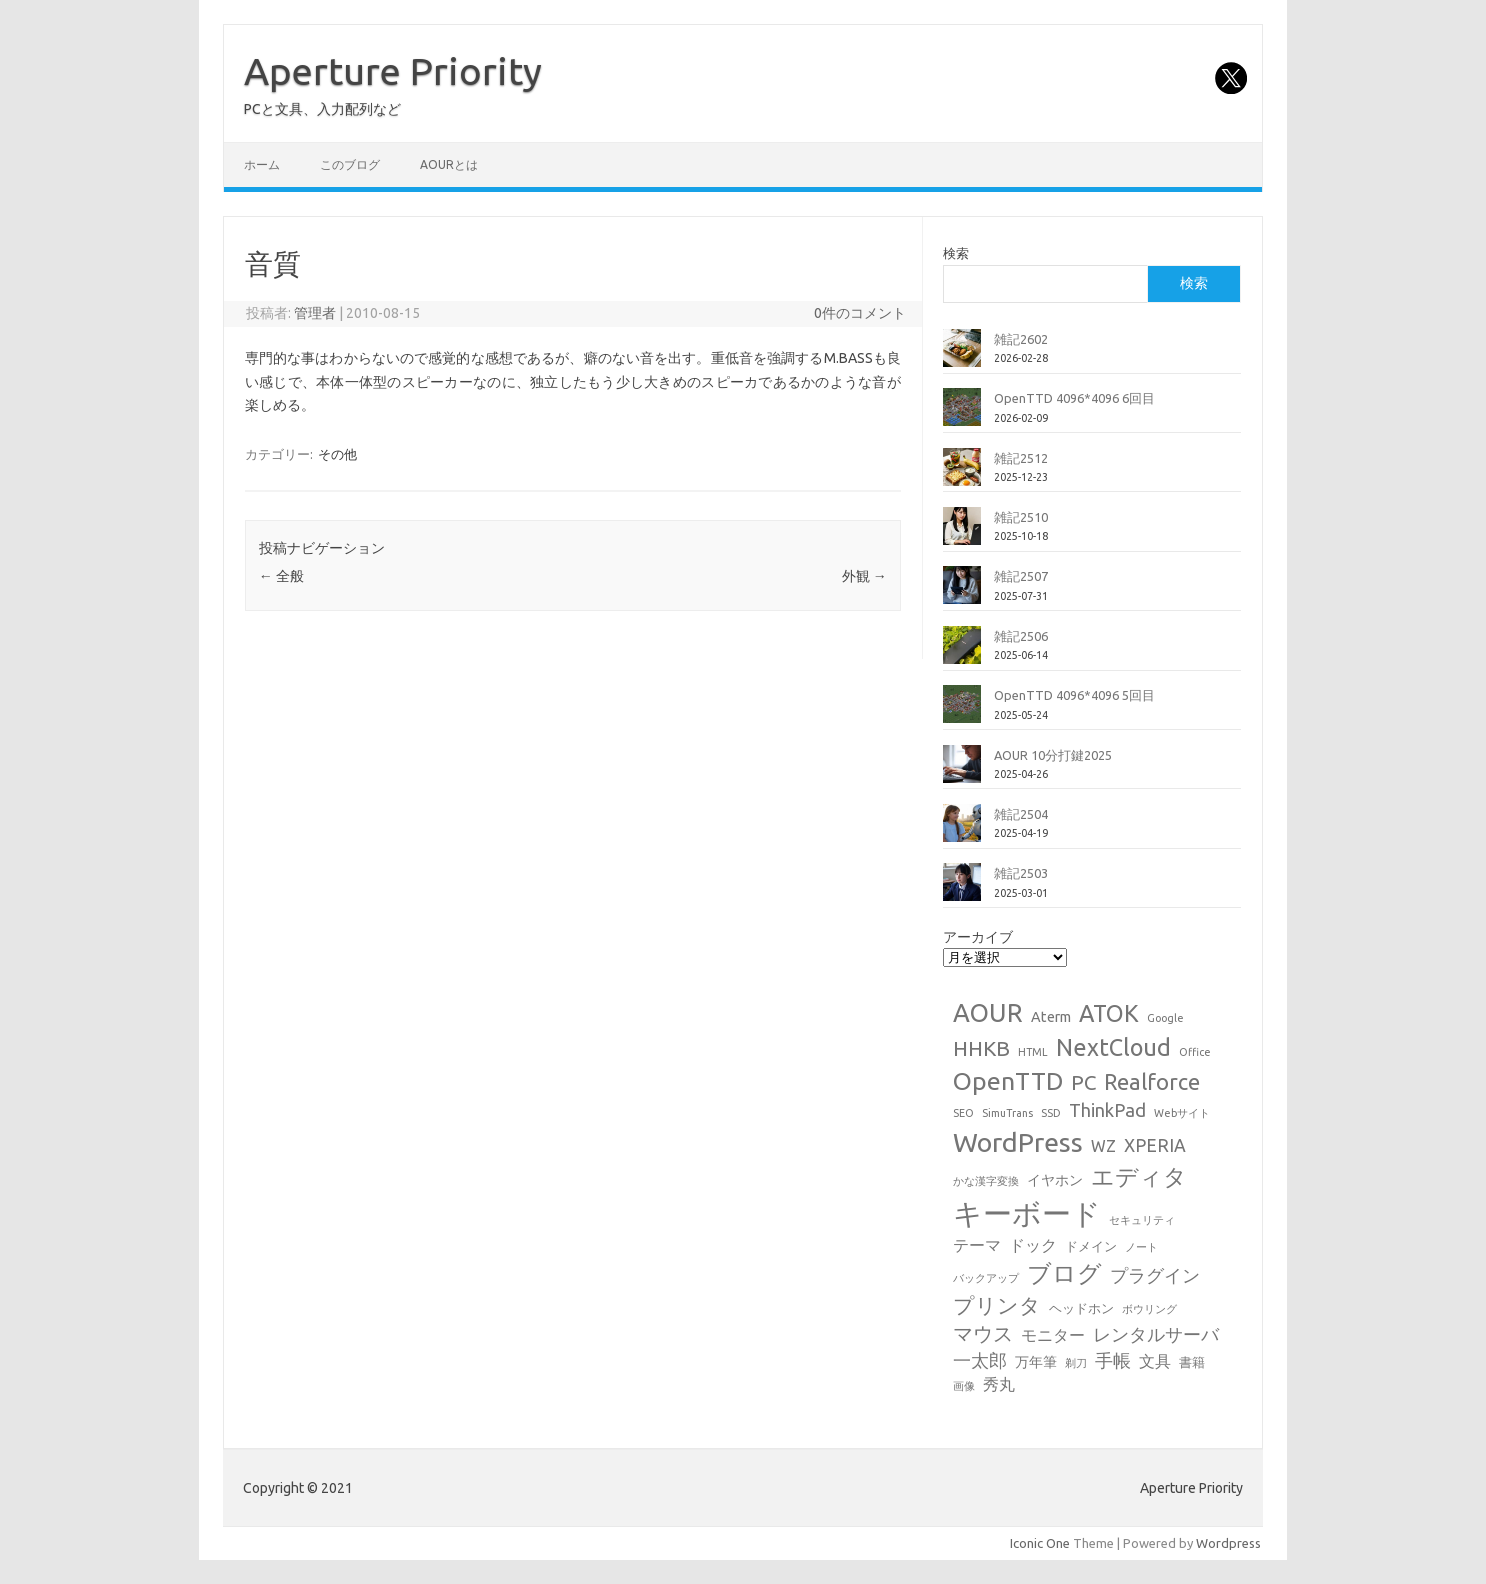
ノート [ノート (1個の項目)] (1141, 1247)
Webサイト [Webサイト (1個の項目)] (1182, 1113)
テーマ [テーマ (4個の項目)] (977, 1245)
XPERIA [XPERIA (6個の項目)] (1155, 1145)
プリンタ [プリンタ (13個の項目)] (997, 1305)
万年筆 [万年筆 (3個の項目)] (1036, 1362)
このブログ (350, 164)
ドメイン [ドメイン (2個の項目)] (1091, 1246)
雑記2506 (1021, 636)
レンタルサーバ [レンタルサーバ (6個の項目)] (1156, 1334)
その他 (337, 454)
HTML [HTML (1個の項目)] (1033, 1052)
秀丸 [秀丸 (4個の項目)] (999, 1384)
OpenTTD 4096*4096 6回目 (1074, 398)
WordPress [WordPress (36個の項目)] (1018, 1142)
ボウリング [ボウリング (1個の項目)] (1149, 1309)
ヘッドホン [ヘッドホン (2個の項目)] (1081, 1308)
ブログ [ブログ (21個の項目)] (1064, 1273)
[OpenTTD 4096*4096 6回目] (962, 415)
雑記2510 (1021, 517)
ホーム (262, 164)
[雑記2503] (962, 890)
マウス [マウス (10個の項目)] (983, 1333)
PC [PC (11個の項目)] (1083, 1082)
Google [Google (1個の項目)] (1165, 1018)
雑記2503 (1021, 873)
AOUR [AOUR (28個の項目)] (988, 1012)
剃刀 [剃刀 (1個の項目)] (1076, 1363)
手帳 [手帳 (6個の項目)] (1113, 1360)
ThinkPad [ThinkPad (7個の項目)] (1107, 1110)
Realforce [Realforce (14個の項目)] (1152, 1082)
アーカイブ (978, 937)
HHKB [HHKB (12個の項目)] (981, 1048)
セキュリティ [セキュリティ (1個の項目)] (1142, 1220)
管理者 (315, 313)
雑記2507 (1021, 576)
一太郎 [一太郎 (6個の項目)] (980, 1360)
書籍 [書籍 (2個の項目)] (1192, 1362)
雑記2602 (1021, 339)
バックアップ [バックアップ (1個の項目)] (986, 1278)
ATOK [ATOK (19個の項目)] (1109, 1013)
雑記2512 (1021, 458)
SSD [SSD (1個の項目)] (1051, 1113)
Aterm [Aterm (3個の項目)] (1051, 1017)
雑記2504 (1021, 814)
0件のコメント (860, 313)
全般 (281, 576)
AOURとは (449, 164)
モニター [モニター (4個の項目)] (1053, 1335)
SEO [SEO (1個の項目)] (963, 1113)
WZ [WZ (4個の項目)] (1103, 1146)
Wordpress (1228, 1543)
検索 (956, 253)
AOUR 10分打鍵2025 (1053, 755)
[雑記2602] (962, 356)
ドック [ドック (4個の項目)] (1033, 1245)
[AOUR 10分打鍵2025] (962, 772)
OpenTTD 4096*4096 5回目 (1074, 695)
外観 (864, 576)
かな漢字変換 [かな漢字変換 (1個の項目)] (986, 1181)
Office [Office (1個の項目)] (1195, 1052)
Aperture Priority (393, 71)
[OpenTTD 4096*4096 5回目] (962, 712)
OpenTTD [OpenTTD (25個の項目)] (1008, 1081)
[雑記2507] (962, 593)
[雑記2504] (962, 831)
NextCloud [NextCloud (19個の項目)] (1113, 1047)
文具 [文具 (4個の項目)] (1155, 1361)
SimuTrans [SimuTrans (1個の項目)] (1007, 1113)
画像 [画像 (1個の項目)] (964, 1386)
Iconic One (1040, 1543)
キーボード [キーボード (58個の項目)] (1027, 1213)
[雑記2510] (962, 534)
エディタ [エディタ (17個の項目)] (1139, 1176)
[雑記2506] (962, 653)
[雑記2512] (962, 475)
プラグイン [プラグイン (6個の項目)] (1155, 1275)
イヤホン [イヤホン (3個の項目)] (1055, 1180)
